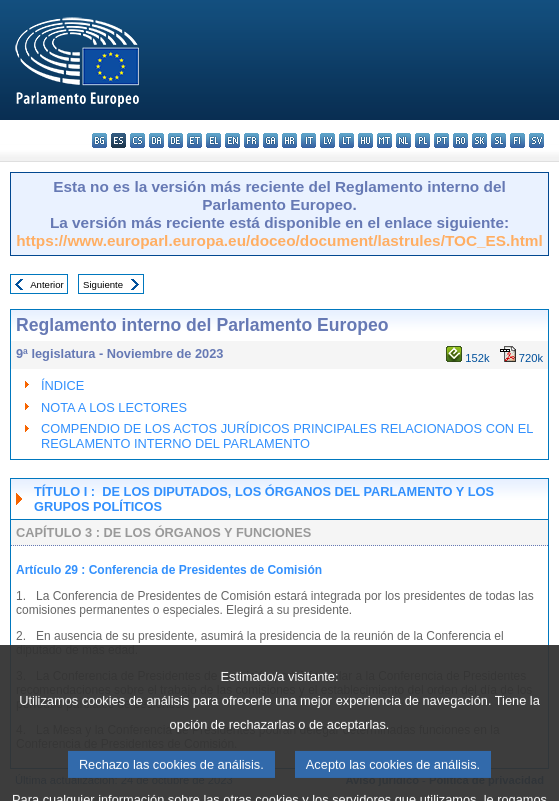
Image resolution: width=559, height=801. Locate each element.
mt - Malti (384, 140)
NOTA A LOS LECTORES (114, 407)
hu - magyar (365, 140)
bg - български (99, 140)
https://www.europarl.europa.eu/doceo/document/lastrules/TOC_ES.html (279, 240)
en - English (232, 140)
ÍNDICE (62, 385)
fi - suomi (517, 140)
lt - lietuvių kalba (346, 140)
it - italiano (308, 140)
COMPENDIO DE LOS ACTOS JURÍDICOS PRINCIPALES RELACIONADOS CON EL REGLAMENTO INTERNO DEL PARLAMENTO (287, 436)
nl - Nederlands (403, 140)
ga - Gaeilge (270, 140)
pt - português (441, 140)
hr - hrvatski (289, 140)
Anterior (47, 284)
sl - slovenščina (498, 140)
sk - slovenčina (479, 140)
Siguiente (103, 284)
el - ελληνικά (213, 140)
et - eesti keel (194, 140)
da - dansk (156, 140)
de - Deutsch (175, 140)
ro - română (460, 140)
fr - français (251, 140)
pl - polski (422, 140)
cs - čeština (137, 140)
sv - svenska (536, 140)
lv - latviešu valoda (327, 140)
